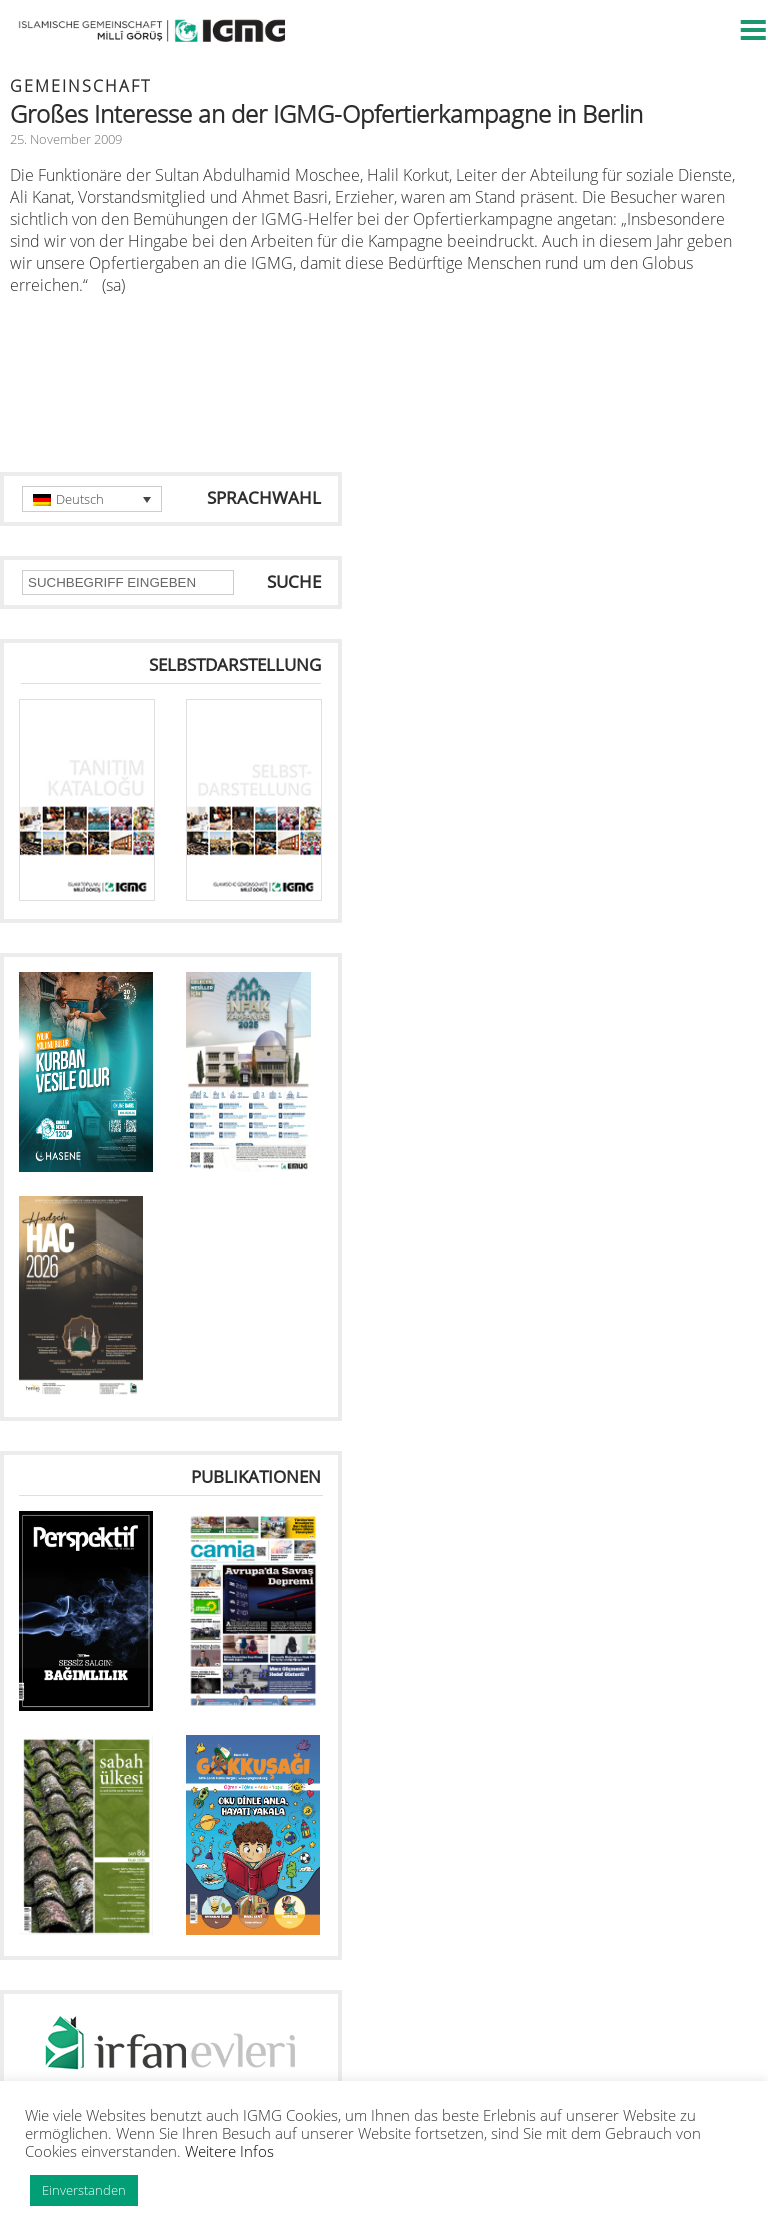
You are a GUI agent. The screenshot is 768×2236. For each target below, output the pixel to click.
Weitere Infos (229, 2151)
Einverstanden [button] (84, 2190)
